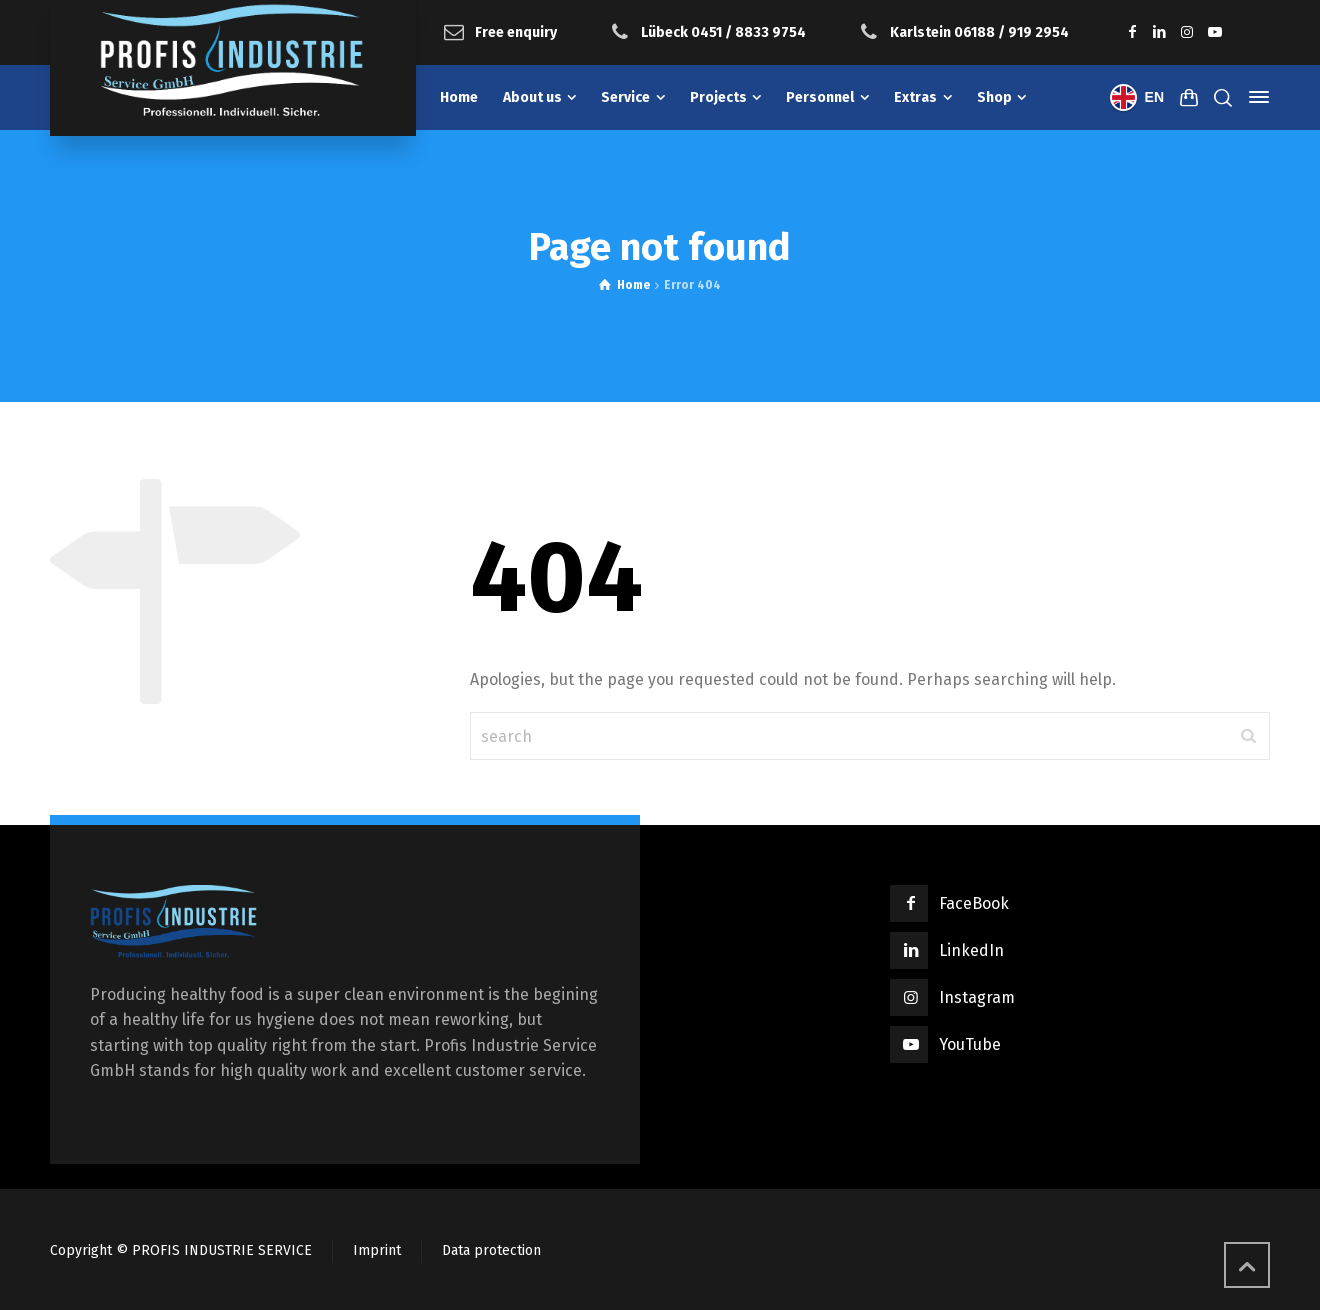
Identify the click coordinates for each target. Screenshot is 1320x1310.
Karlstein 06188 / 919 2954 (979, 31)
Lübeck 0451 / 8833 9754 (723, 31)
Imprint (377, 1250)
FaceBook (974, 903)
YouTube (970, 1044)
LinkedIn (971, 950)
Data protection (491, 1250)
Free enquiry (516, 31)
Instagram (977, 997)
